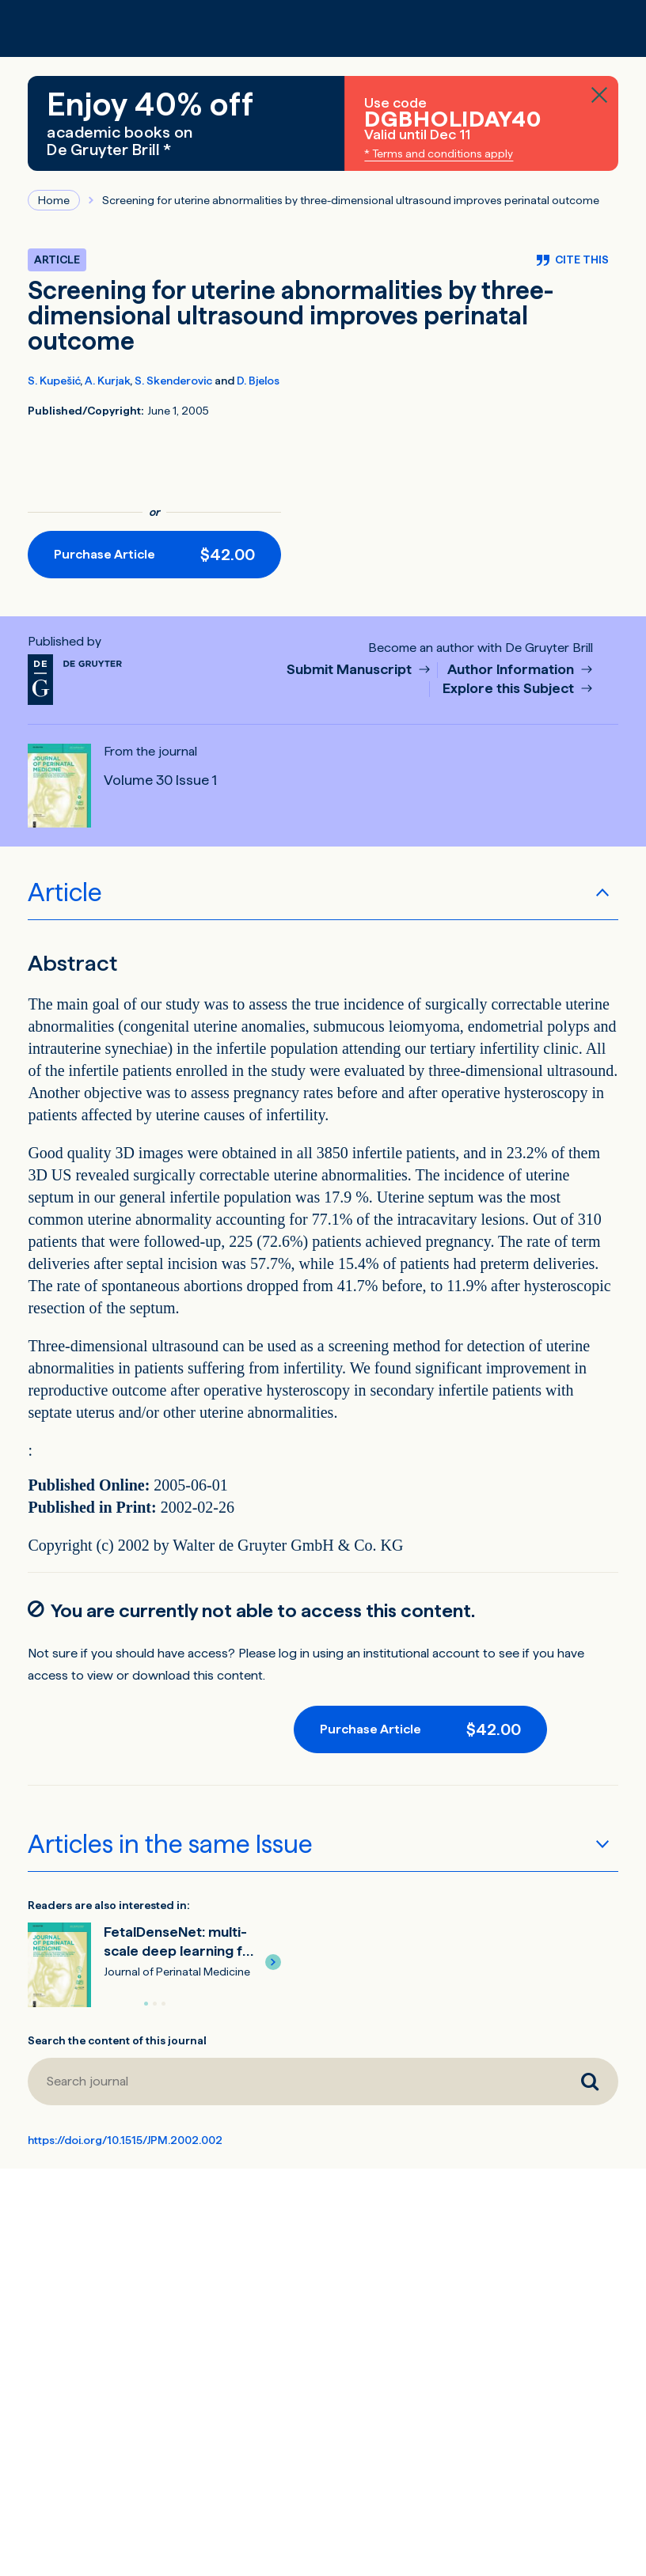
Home (54, 200)
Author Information (512, 669)
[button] (273, 1962)
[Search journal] (294, 2081)
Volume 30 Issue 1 (160, 780)
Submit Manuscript (351, 669)
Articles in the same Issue (170, 1844)
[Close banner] (599, 95)
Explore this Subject (510, 688)
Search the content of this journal (117, 2040)
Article (65, 892)
